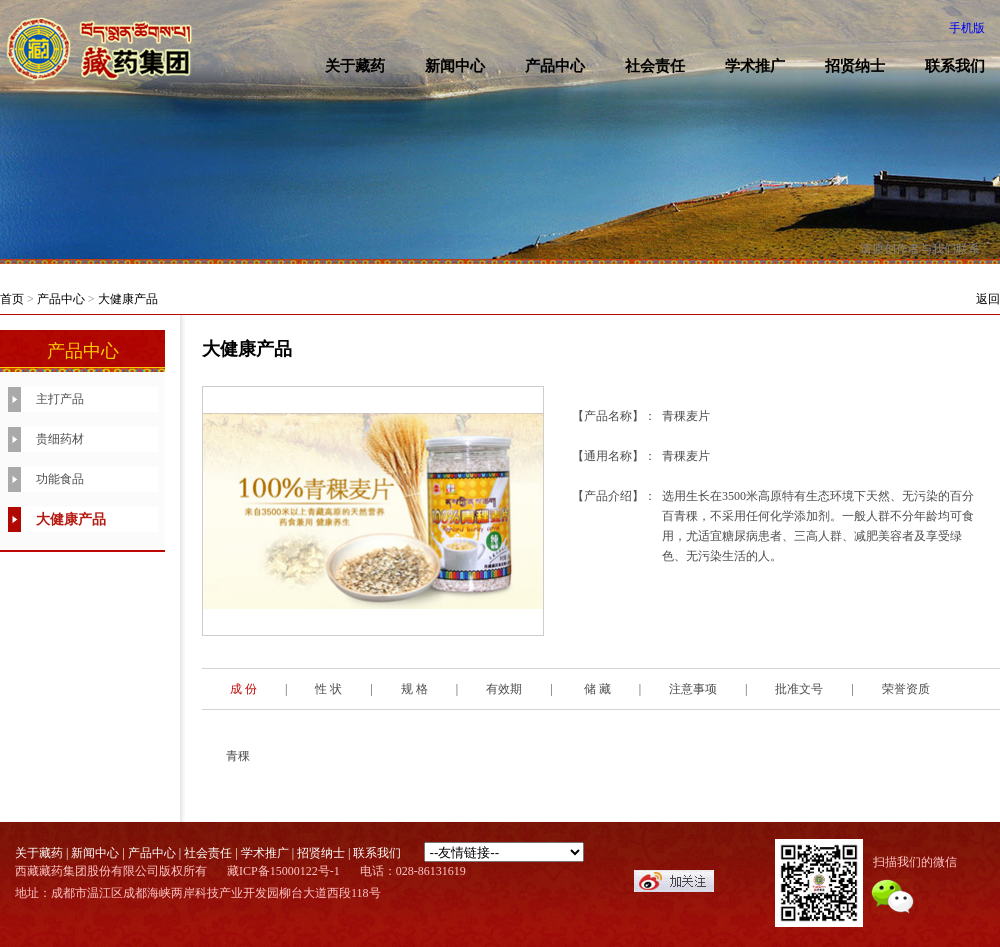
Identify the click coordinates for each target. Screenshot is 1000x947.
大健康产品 (128, 299)
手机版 (967, 28)
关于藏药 (355, 66)
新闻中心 (455, 66)
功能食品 (60, 479)
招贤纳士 (855, 66)
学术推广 (755, 66)
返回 (988, 299)
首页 (12, 299)
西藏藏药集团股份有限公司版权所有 (111, 871)
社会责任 (655, 66)
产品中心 (555, 66)
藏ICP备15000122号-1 (283, 871)
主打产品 (60, 399)
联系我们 (377, 853)
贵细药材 (60, 439)
